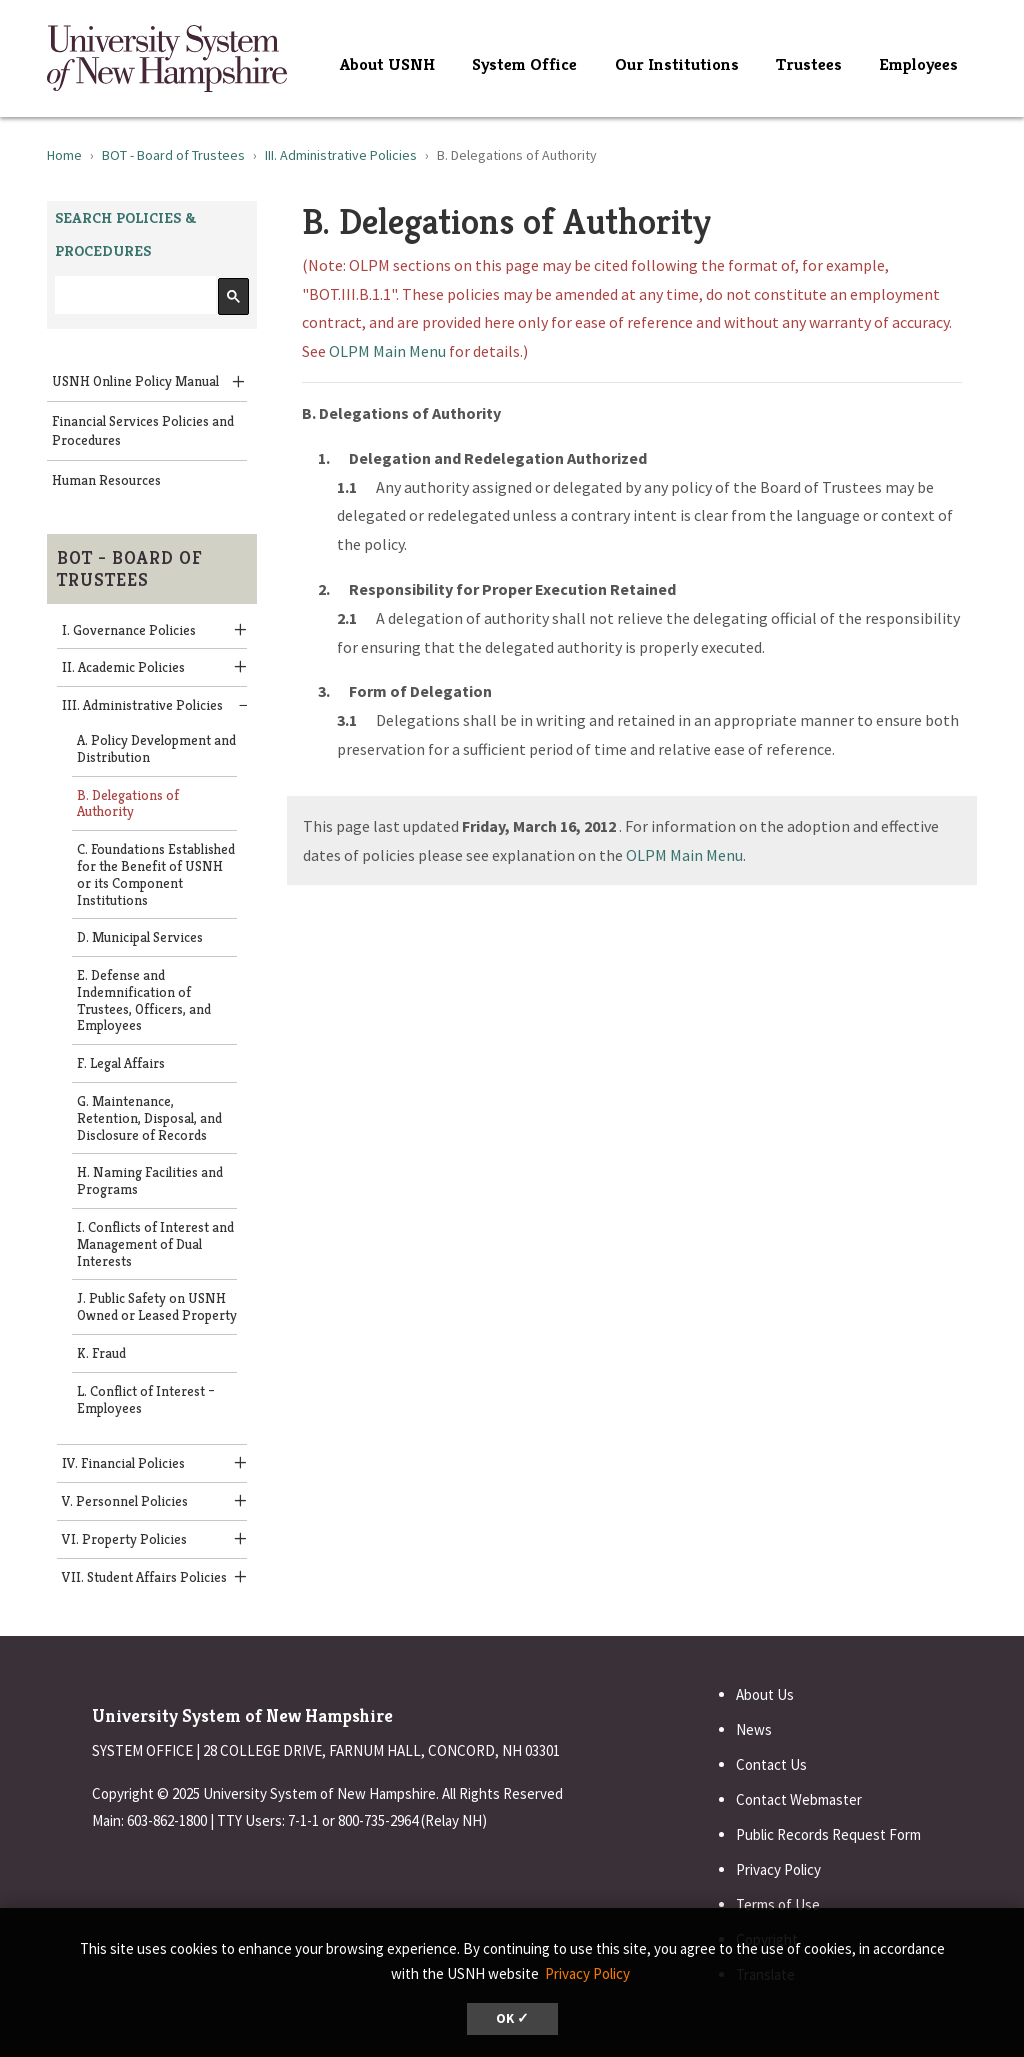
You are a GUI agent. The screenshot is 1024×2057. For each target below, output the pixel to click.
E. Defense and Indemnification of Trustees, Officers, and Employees (144, 1000)
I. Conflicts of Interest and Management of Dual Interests (155, 1244)
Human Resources (106, 480)
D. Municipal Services (140, 937)
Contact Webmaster (799, 1799)
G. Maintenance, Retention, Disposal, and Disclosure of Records (149, 1118)
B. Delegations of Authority (128, 803)
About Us (765, 1694)
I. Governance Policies (129, 630)
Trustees (809, 64)
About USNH (387, 64)
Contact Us (771, 1764)
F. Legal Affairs (121, 1063)
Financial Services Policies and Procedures (143, 430)
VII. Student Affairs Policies (144, 1577)
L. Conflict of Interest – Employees (146, 1399)
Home (64, 155)
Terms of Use (778, 1904)
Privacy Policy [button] (587, 1973)
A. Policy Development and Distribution (156, 748)
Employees (918, 64)
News (754, 1729)
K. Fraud (101, 1353)
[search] (133, 295)
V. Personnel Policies (125, 1501)
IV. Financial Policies (123, 1463)
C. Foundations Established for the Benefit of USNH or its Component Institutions (156, 874)
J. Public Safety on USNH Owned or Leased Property (157, 1306)
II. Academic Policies (123, 667)
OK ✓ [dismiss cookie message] (512, 2018)
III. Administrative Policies (341, 155)
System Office (524, 64)
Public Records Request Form (828, 1834)
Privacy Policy (778, 1869)
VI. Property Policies (124, 1539)
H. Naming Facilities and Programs (150, 1180)
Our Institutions (677, 64)
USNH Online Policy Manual (135, 381)
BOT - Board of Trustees (173, 155)
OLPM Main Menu (387, 351)
